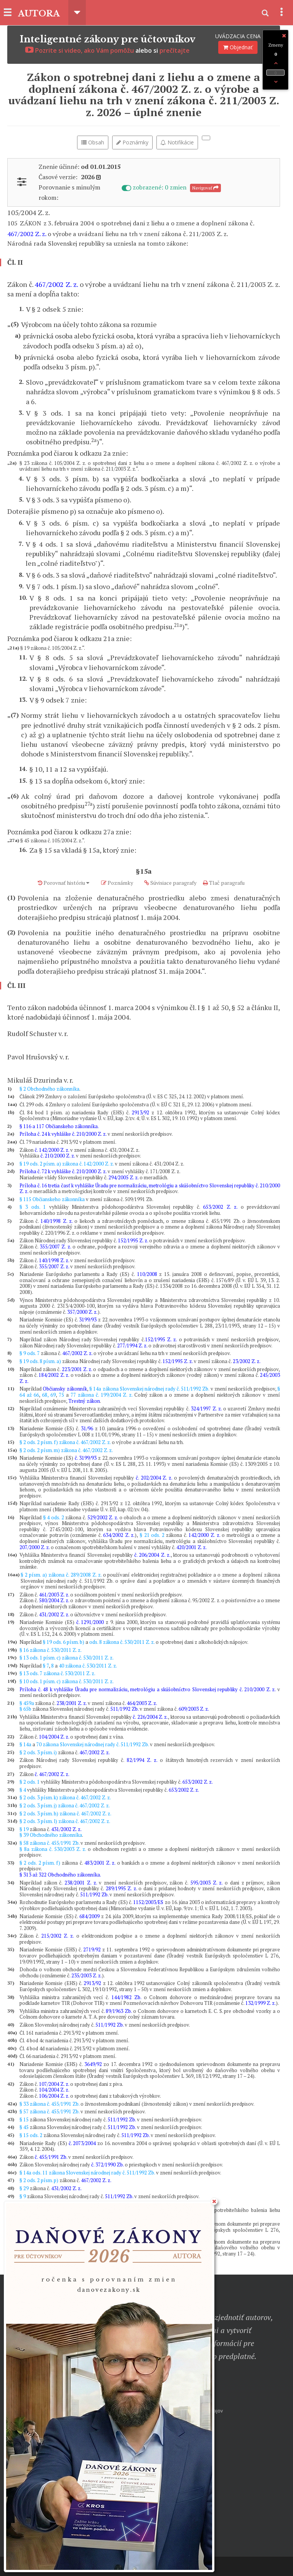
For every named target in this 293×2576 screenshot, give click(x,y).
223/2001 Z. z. (77, 1369)
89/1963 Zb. (119, 2011)
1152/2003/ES (148, 1902)
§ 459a (26, 1703)
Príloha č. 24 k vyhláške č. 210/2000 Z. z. (62, 1133)
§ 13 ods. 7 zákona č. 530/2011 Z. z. (57, 1673)
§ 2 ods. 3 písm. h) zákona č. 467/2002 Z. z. (65, 1813)
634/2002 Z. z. (119, 1535)
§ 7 (46, 1665)
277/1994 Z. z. (132, 1345)
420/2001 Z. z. (191, 1547)
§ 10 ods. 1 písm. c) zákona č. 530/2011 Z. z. (66, 1681)
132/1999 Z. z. (260, 2003)
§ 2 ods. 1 (29, 1781)
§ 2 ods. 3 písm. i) (38, 1752)
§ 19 (24, 1829)
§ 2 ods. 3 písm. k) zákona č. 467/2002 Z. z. (65, 1797)
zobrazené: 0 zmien (155, 187)
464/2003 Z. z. (142, 1703)
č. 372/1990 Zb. (107, 2164)
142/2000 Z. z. (204, 1535)
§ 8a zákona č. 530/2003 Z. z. (52, 1849)
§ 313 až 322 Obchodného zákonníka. (60, 1874)
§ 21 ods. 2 (152, 1535)
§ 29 (24, 2188)
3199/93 (88, 1319)
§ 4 (22, 1789)
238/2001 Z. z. (71, 1703)
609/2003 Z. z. (194, 1708)
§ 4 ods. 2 (53, 1517)
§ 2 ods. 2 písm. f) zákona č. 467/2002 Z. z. (65, 1442)
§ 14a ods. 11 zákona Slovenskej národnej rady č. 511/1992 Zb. (87, 2172)
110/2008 (147, 1274)
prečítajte (174, 50)
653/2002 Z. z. (220, 1206)
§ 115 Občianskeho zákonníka (52, 1199)
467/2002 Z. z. (26, 234)
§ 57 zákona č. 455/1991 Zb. (49, 2111)
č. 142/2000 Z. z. (52, 1149)
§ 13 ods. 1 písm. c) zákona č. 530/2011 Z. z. (66, 1657)
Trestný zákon (84, 1400)
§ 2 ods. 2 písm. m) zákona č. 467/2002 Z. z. (66, 1450)
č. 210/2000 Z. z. (57, 1155)
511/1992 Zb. (124, 1708)
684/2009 (89, 1916)
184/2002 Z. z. (54, 1374)
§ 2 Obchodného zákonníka (49, 1088)
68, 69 (49, 1394)
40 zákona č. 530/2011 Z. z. (88, 1665)
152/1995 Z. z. (133, 1240)
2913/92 (140, 1112)
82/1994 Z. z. (142, 1760)
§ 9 (22, 2196)
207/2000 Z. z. (34, 1547)
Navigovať (205, 188)
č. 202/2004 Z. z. (154, 1477)
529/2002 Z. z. (102, 1517)
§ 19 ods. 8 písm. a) (40, 1361)
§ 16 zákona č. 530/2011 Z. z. (50, 1650)
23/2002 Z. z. (247, 1361)
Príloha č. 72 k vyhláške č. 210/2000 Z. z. (62, 1171)
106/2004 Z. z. (54, 2095)
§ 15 (24, 2119)
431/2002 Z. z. (54, 1614)
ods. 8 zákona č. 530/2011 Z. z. (122, 1642)
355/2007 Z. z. (55, 1246)
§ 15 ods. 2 (30, 2135)
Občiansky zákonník (65, 1388)
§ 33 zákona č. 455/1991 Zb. (49, 2103)
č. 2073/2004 (82, 2143)
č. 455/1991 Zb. (51, 2156)
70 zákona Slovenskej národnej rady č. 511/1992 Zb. (92, 1744)
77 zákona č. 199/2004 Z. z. (101, 1394)
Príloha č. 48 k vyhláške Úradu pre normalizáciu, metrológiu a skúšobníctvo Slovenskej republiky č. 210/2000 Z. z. (147, 1689)
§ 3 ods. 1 (32, 1206)
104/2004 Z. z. (54, 1736)
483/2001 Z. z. (99, 1862)
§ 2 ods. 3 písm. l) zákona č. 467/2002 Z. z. (64, 1821)
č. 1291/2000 (90, 1622)
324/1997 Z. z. (206, 1408)
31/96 (87, 1428)
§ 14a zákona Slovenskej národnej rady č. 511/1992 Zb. (149, 1388)
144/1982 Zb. (126, 1997)
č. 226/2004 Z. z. (150, 1716)
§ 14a (25, 1744)
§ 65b (25, 1708)
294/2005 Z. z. (123, 1177)
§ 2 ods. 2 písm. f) (39, 1862)
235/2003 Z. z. (86, 1975)
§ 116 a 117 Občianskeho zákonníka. (59, 1126)
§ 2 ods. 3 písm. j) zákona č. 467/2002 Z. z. (64, 1805)
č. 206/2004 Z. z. (152, 1554)
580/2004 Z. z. (54, 1600)
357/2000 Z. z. (82, 1311)
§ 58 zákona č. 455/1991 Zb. (49, 1842)
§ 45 (24, 2127)
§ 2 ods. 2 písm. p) (38, 2180)
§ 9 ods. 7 (29, 1353)
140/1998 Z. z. (56, 1221)
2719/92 (92, 1949)
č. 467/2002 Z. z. (52, 1774)
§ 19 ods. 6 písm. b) (63, 1642)
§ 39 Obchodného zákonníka (50, 1834)
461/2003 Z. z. (54, 1594)
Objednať (238, 47)
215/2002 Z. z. (57, 1935)
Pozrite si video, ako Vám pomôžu (79, 50)
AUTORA (40, 13)
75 (61, 1394)
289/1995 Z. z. (121, 1888)
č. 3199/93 (86, 1457)
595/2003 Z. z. (206, 1882)
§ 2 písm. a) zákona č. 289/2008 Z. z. (61, 1574)
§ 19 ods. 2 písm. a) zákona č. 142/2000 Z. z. (66, 1163)
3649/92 (93, 2064)
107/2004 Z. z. (54, 2084)
